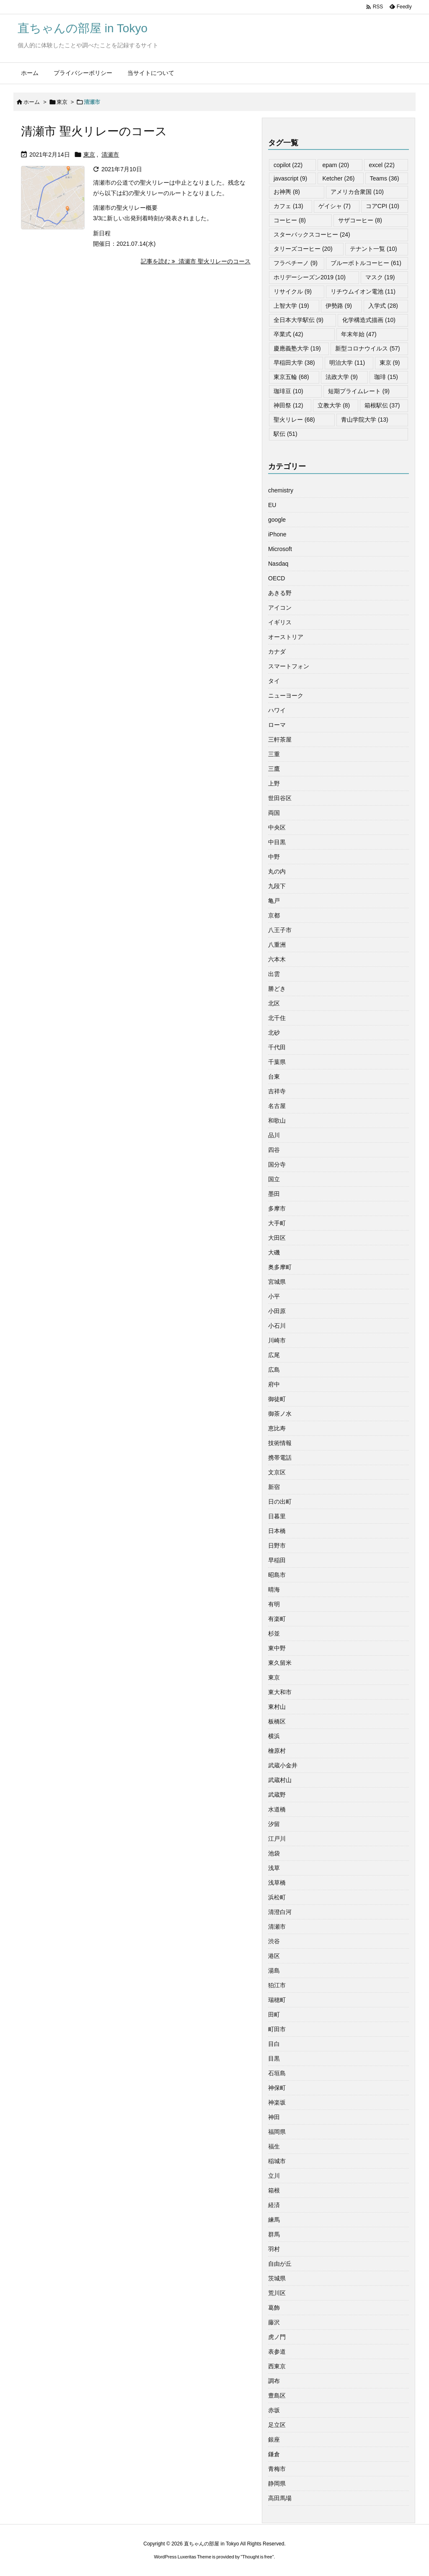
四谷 (274, 1149)
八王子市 (280, 930)
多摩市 (277, 1208)
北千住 (277, 1018)
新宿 (274, 1487)
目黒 (274, 2058)
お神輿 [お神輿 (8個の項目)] (287, 191)
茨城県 (277, 2278)
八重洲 (277, 944)
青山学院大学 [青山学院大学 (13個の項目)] (364, 419)
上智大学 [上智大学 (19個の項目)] (291, 305)
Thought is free (257, 2556)
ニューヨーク (285, 695)
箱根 (274, 2190)
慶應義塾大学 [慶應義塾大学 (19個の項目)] (297, 348)
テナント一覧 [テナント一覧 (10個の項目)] (373, 248)
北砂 (274, 1032)
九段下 (277, 886)
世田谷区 (280, 798)
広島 (274, 1369)
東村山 (277, 1706)
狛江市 (277, 1985)
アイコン (280, 607)
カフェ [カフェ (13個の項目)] (288, 206)
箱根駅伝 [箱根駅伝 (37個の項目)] (382, 405)
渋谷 (274, 1941)
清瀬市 (110, 154)
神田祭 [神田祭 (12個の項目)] (288, 405)
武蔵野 (277, 1794)
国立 (274, 1179)
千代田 (277, 1047)
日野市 (277, 1545)
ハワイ (277, 710)
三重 (274, 754)
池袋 (274, 1853)
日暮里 (277, 1516)
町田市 (277, 2029)
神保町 (277, 2087)
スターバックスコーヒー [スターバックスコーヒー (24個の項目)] (312, 234)
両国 (274, 812)
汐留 (274, 1824)
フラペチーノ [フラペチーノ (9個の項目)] (296, 263)
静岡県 (277, 2483)
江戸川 (277, 1838)
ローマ (277, 724)
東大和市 (280, 1692)
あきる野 (280, 593)
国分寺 (277, 1164)
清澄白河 (280, 1912)
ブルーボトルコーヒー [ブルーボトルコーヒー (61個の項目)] (366, 263)
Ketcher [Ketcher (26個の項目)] (338, 178)
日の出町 (280, 1501)
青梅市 (277, 2468)
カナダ (277, 651)
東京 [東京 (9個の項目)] (390, 362)
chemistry (280, 490)
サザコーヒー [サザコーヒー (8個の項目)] (360, 220)
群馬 (274, 2234)
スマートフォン (288, 666)
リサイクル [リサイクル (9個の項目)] (293, 291)
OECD (276, 578)
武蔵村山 (280, 1780)
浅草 (274, 1868)
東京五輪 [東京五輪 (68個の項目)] (291, 377)
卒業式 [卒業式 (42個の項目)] (288, 334)
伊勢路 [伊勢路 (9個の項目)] (339, 305)
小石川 (277, 1325)
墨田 (274, 1193)
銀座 (274, 2439)
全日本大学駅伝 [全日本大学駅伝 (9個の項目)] (298, 320)
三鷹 (274, 768)
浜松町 (277, 1897)
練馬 (274, 2219)
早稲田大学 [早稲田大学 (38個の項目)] (294, 362)
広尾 (274, 1355)
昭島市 (277, 1574)
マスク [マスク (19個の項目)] (380, 277)
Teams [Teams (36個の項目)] (384, 178)
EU (272, 505)
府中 (274, 1384)
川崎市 (277, 1340)
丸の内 (277, 871)
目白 (274, 2043)
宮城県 (277, 1281)
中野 (274, 856)
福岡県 (277, 2131)
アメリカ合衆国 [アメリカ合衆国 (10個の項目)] (357, 191)
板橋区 (277, 1721)
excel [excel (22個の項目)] (381, 165)
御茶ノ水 (280, 1413)
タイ (274, 680)
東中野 (277, 1648)
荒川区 (277, 2293)
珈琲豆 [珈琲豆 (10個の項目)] (288, 391)
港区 (274, 1956)
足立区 (277, 2424)
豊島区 (277, 2395)
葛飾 (274, 2307)
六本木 (277, 959)
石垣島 (277, 2073)
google (277, 519)
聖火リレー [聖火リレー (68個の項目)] (294, 419)
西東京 (277, 2366)
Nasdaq (278, 563)
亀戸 (274, 900)
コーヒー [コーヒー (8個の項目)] (290, 220)
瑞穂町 (277, 1999)
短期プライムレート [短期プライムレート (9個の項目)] (359, 391)
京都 (274, 915)
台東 (274, 1076)
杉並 (274, 1633)
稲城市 (277, 2161)
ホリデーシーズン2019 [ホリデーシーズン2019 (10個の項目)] (310, 277)
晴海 (274, 1589)
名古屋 (277, 1106)
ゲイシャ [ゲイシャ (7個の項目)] (334, 206)
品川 (274, 1135)
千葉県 (277, 1062)
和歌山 (277, 1120)
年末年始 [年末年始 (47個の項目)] (359, 334)
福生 (274, 2146)
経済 (274, 2205)
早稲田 (277, 1560)
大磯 (274, 1252)
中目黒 (277, 842)
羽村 (274, 2249)
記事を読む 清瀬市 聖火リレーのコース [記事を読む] (196, 261)
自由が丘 (280, 2263)
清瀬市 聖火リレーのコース (94, 131)
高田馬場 (280, 2498)
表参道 (277, 2351)
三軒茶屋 (280, 739)
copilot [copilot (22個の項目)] (288, 165)
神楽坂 (277, 2102)
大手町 (277, 1223)
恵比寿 (277, 1428)
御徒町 (277, 1399)
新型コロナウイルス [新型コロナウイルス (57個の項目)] (367, 348)
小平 (274, 1296)
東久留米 (280, 1662)
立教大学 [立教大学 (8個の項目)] (334, 405)
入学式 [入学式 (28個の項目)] (383, 305)
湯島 (274, 1970)
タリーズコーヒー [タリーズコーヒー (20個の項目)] (303, 248)
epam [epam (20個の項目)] (335, 165)
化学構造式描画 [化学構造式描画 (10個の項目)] (368, 320)
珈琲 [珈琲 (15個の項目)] (386, 377)
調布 (274, 2381)
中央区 (277, 827)
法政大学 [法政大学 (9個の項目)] (342, 377)
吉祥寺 (277, 1091)
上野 (274, 783)
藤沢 (274, 2322)
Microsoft (280, 549)
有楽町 (277, 1618)
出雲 (274, 974)
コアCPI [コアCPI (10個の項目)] (382, 206)
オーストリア (285, 637)
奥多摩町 (280, 1267)
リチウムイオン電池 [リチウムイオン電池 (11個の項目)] (363, 291)
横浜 (274, 1736)
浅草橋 (277, 1882)
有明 (274, 1604)
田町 (274, 2014)
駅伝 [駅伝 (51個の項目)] (285, 433)
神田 (274, 2117)
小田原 (277, 1311)
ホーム (31, 102)
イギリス (280, 622)
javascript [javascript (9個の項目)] (290, 178)
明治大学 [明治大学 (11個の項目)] (347, 362)
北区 (274, 1003)
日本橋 (277, 1531)
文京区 (277, 1472)
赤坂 (274, 2410)
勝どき (277, 988)
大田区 (277, 1237)
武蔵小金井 (282, 1765)
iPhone (277, 534)
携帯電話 (280, 1457)
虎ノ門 (277, 2337)
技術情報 (280, 1443)
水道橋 (277, 1809)
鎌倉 (274, 2454)
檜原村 (277, 1750)
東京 (62, 102)
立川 (274, 2175)
